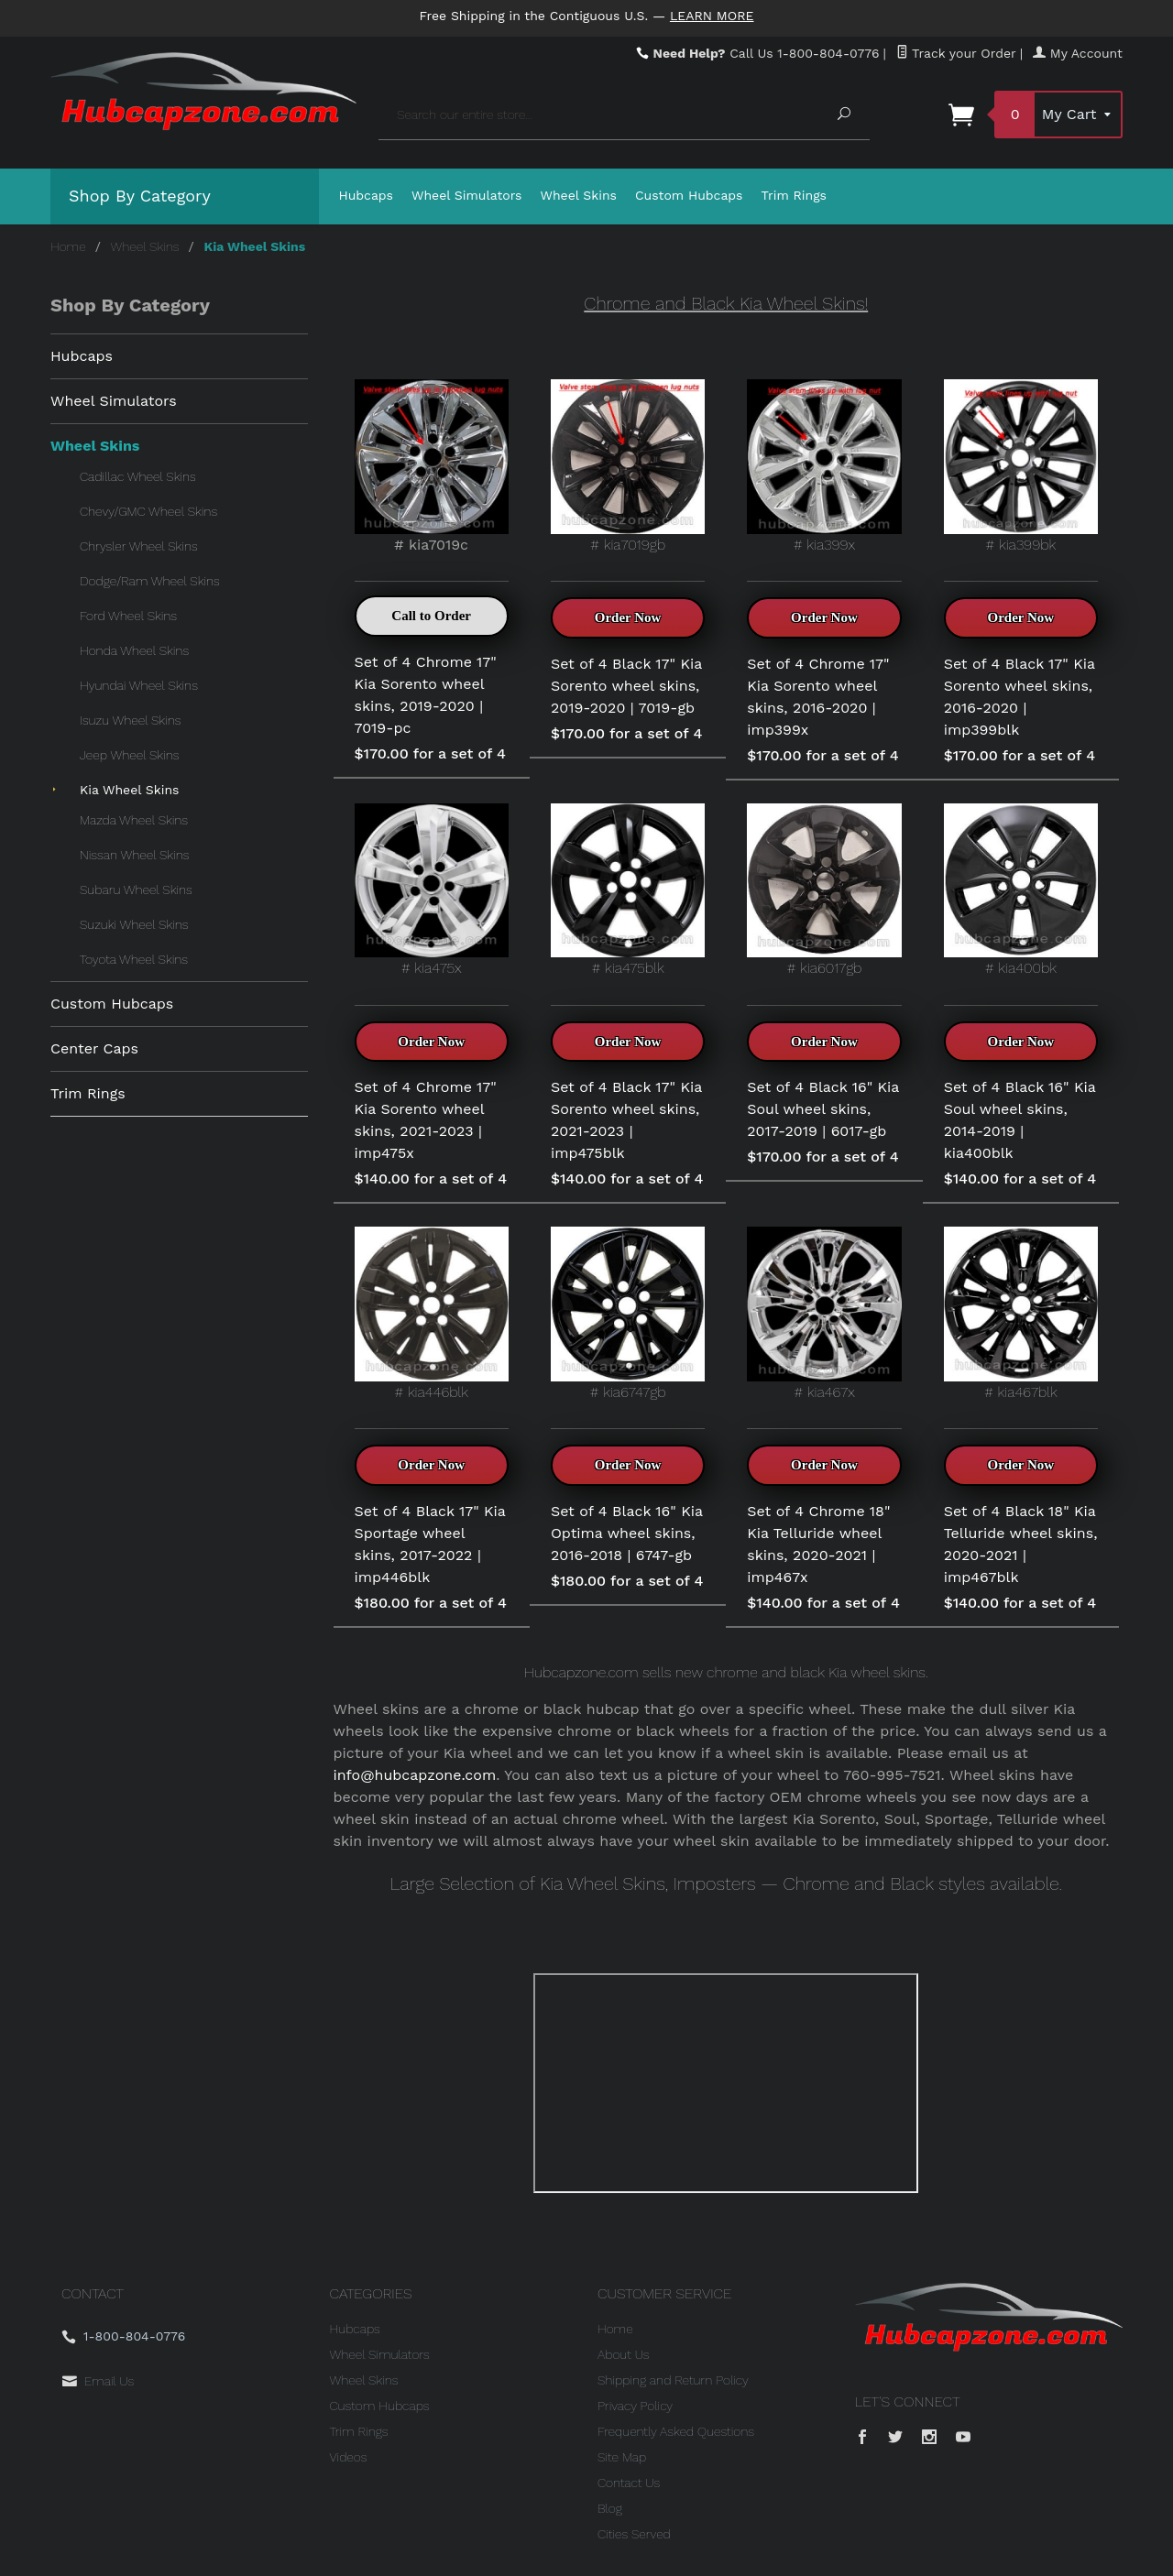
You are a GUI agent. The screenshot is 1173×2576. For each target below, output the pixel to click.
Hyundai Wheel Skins (139, 685)
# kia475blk (628, 890)
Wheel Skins (578, 195)
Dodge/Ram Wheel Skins (150, 580)
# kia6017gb (824, 890)
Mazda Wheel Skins (134, 820)
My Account (1078, 53)
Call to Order (431, 615)
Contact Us (628, 2482)
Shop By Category (140, 195)
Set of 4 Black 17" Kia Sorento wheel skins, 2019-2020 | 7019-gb (626, 685)
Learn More (712, 15)
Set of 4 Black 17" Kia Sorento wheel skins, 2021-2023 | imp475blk (626, 1120)
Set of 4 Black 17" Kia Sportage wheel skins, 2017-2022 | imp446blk (430, 1544)
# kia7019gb (628, 465)
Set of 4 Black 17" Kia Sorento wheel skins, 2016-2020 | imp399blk (1019, 696)
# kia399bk (1021, 465)
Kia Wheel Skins (129, 789)
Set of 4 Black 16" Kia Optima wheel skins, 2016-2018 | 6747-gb (627, 1533)
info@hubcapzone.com (415, 1775)
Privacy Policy (635, 2405)
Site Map (621, 2457)
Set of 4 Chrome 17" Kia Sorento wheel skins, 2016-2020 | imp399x (818, 696)
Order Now (628, 617)
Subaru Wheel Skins (136, 889)
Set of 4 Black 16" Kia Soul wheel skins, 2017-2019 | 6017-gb (823, 1109)
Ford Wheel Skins (128, 615)
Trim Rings (795, 195)
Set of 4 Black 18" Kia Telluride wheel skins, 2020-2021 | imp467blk (1021, 1544)
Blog (609, 2508)
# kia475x (432, 890)
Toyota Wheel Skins (134, 959)
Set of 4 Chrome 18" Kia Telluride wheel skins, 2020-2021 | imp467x (818, 1544)
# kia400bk (1021, 890)
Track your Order (956, 53)
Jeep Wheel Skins (129, 755)
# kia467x (824, 1313)
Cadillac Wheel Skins (138, 476)
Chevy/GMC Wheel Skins (148, 511)
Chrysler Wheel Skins (139, 546)
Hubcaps (366, 195)
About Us (623, 2354)
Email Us (109, 2381)
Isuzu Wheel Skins (130, 720)
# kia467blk (1021, 1313)
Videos (348, 2457)
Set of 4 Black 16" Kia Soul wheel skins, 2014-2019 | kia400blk (1020, 1120)
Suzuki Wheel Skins (134, 924)
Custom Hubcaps (689, 195)
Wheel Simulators (466, 195)
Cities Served (634, 2534)
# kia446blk (432, 1313)
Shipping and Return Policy (673, 2380)
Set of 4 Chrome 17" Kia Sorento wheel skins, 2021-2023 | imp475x (426, 1120)
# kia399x (824, 465)
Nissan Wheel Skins (134, 854)
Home (68, 246)
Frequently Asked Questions (675, 2431)
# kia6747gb (628, 1313)
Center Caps (94, 1048)
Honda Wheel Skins (134, 650)
